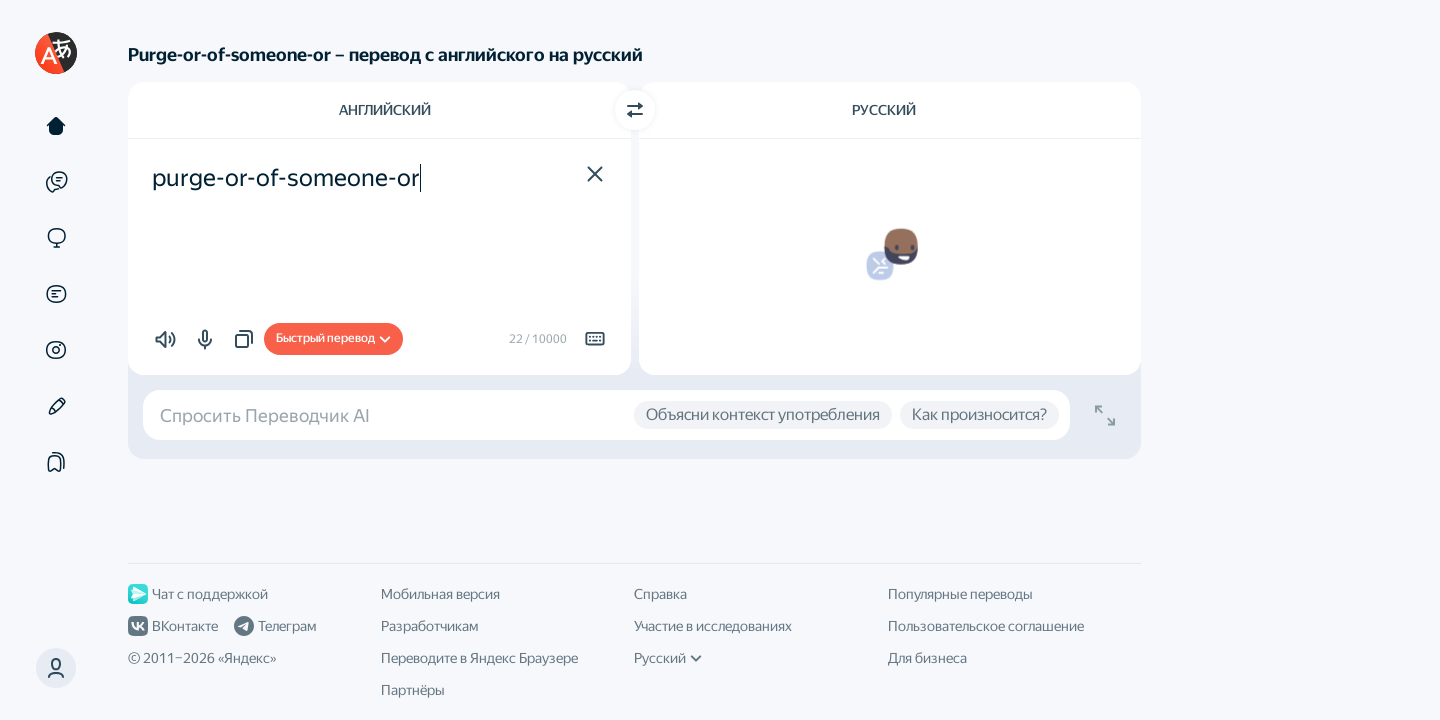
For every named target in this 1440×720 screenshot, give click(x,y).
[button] (56, 668)
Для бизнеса (927, 658)
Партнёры (413, 690)
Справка (660, 594)
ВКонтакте (173, 626)
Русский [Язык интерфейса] (668, 658)
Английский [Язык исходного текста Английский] (385, 110)
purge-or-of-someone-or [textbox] (286, 178)
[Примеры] (56, 182)
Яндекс (247, 658)
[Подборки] (56, 462)
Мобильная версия (440, 594)
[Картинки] (56, 350)
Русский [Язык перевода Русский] (884, 110)
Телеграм (275, 626)
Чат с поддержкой (198, 594)
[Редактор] (56, 406)
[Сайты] (56, 238)
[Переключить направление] (635, 110)
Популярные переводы (960, 594)
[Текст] (56, 126)
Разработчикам (429, 626)
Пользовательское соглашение (986, 626)
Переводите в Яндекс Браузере (479, 658)
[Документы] (56, 294)
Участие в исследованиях (713, 626)
